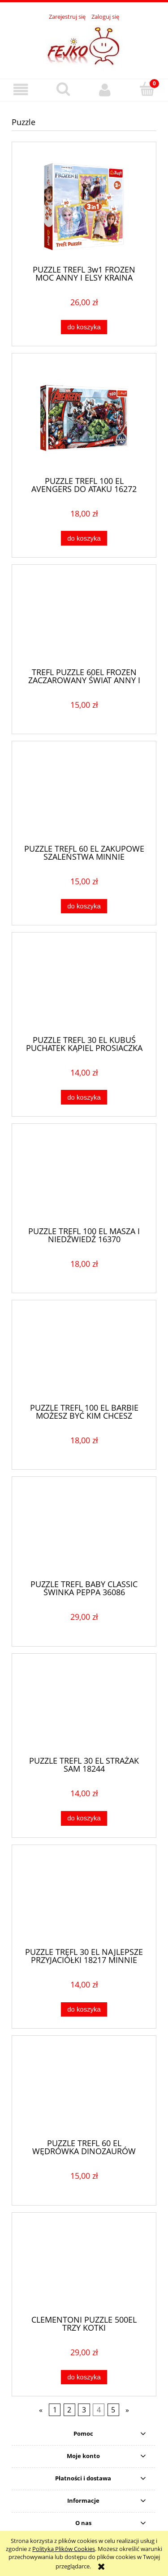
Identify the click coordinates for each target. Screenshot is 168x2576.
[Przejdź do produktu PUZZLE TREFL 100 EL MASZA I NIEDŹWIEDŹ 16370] (84, 1178)
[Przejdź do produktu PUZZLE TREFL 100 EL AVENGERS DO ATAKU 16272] (84, 418)
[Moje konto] (105, 89)
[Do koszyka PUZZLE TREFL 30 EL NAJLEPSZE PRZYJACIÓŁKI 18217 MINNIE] (84, 2009)
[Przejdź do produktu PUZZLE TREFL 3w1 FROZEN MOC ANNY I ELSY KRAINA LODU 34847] (84, 206)
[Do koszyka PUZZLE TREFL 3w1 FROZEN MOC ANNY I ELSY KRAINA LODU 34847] (84, 327)
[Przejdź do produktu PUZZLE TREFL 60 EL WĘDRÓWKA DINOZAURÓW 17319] (84, 2090)
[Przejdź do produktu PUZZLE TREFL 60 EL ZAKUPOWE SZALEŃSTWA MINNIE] (84, 795)
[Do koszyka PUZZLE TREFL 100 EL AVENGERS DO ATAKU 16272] (84, 538)
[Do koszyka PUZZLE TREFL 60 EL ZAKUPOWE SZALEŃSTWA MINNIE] (84, 906)
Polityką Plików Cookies (63, 2549)
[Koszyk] (147, 89)
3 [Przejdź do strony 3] (84, 2410)
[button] (21, 89)
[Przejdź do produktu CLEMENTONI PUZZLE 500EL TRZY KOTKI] (84, 2266)
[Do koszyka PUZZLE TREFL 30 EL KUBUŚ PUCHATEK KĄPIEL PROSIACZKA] (84, 1097)
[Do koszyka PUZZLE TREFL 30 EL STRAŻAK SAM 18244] (84, 1818)
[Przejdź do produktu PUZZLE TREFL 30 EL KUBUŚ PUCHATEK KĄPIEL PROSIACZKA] (84, 987)
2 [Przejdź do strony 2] (69, 2410)
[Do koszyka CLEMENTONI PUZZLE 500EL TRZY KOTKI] (84, 2377)
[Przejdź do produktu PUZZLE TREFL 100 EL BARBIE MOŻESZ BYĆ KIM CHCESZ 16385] (84, 1354)
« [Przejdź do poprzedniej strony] (41, 2410)
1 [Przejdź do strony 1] (55, 2410)
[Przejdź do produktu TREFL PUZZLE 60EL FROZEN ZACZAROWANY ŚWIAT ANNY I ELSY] (84, 619)
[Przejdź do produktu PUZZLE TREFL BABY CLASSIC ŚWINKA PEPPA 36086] (84, 1531)
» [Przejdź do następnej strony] (127, 2410)
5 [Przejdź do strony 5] (113, 2410)
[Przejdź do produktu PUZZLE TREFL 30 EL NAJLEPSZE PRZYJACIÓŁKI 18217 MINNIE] (84, 1899)
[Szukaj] (63, 89)
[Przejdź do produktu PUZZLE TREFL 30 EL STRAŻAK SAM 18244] (84, 1707)
